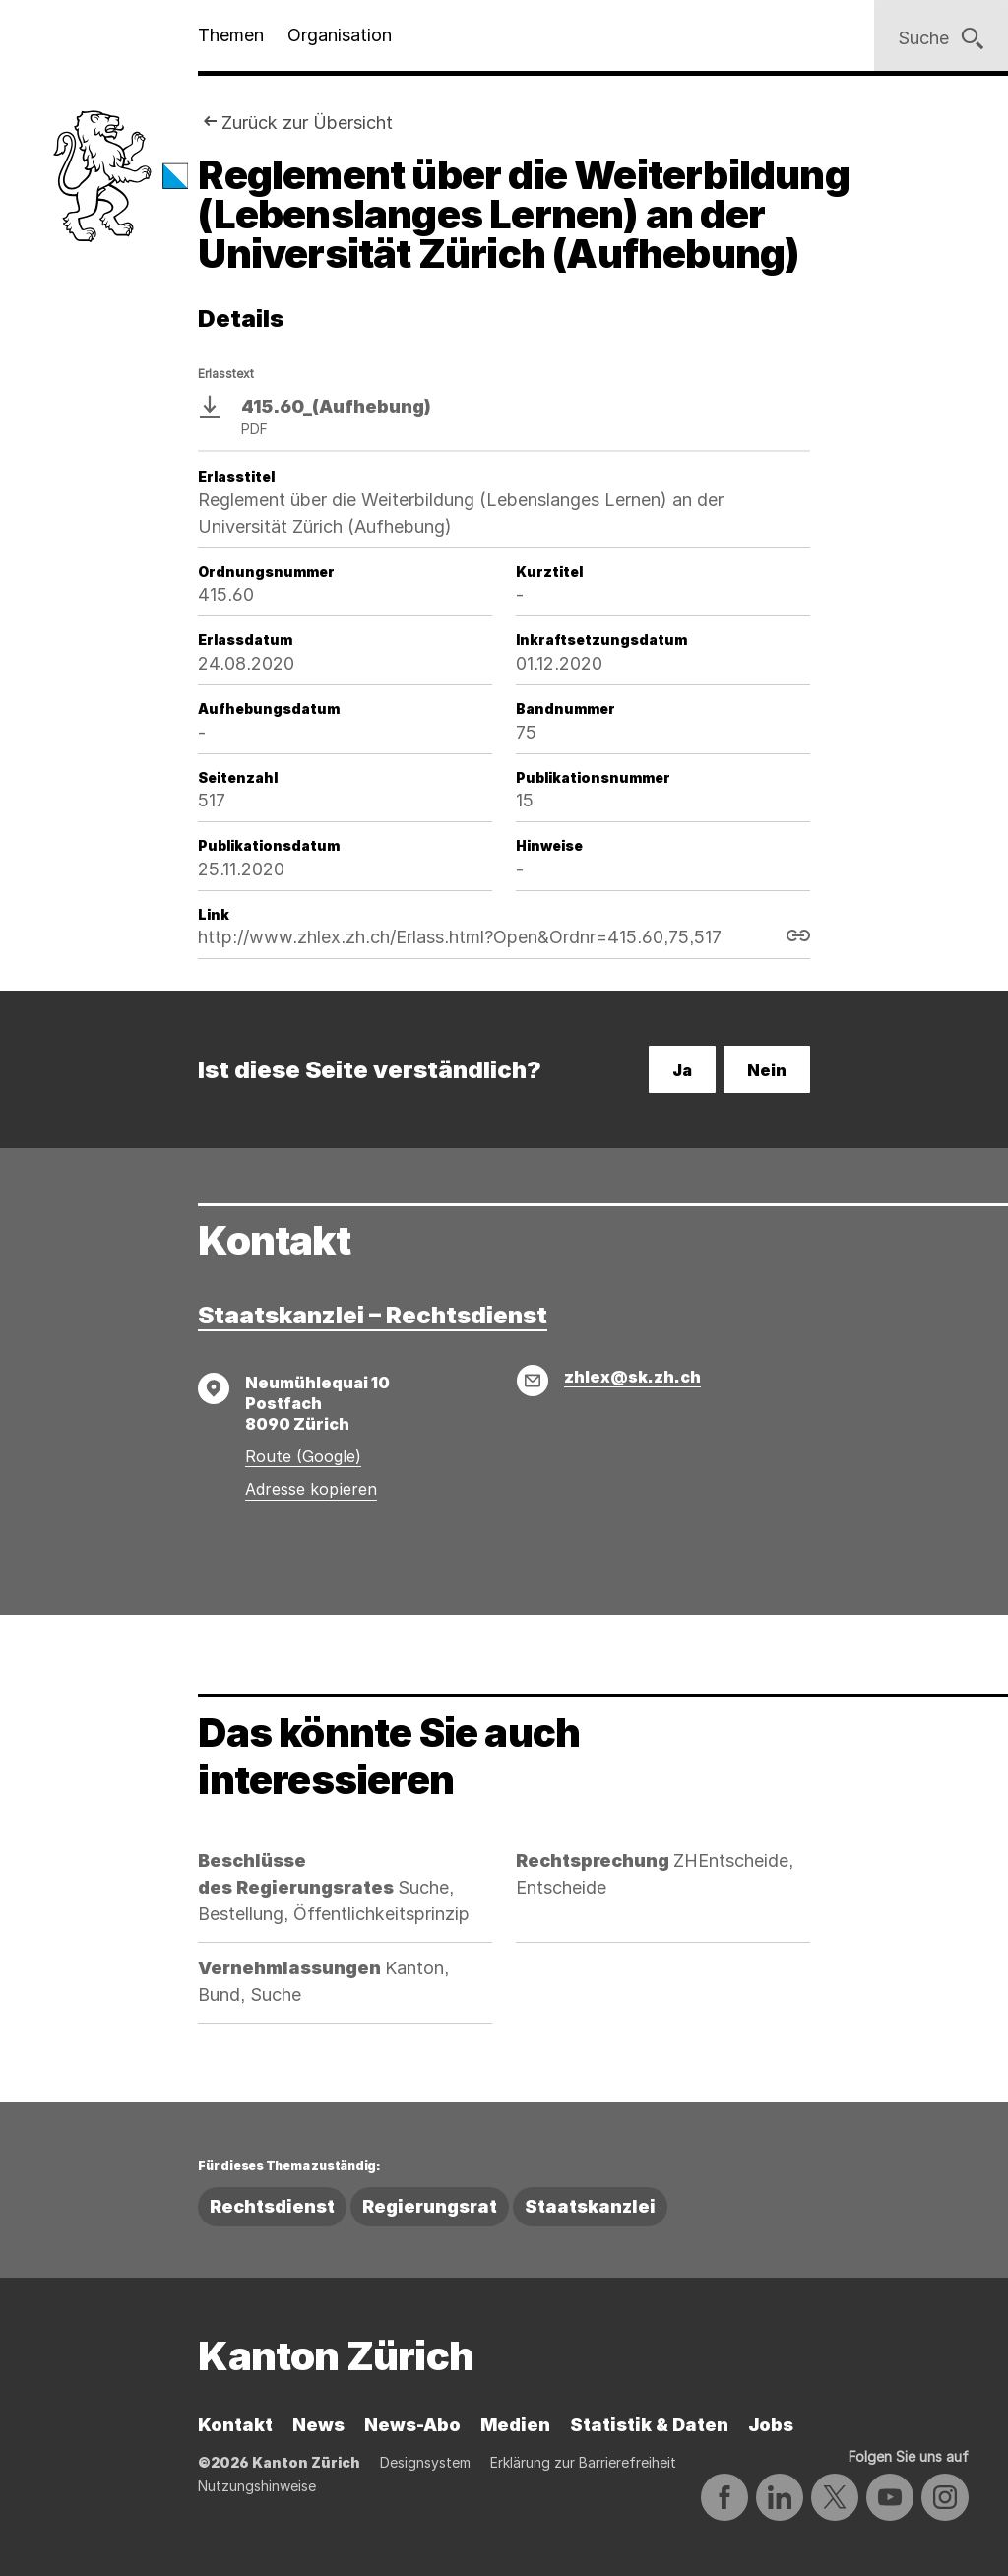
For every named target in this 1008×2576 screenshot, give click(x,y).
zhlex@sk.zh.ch (632, 1376)
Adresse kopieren (311, 1489)
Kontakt (235, 2425)
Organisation (339, 35)
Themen (231, 35)
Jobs (770, 2425)
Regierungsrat (429, 2206)
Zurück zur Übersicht (307, 122)
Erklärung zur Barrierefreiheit (583, 2462)
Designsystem (425, 2462)
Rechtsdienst (272, 2206)
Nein (767, 1070)
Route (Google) (303, 1456)
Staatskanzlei (590, 2206)
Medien (515, 2425)
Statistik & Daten (649, 2425)
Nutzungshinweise (257, 2486)
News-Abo (412, 2425)
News (318, 2425)
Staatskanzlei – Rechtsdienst (372, 1315)
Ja (682, 1070)
